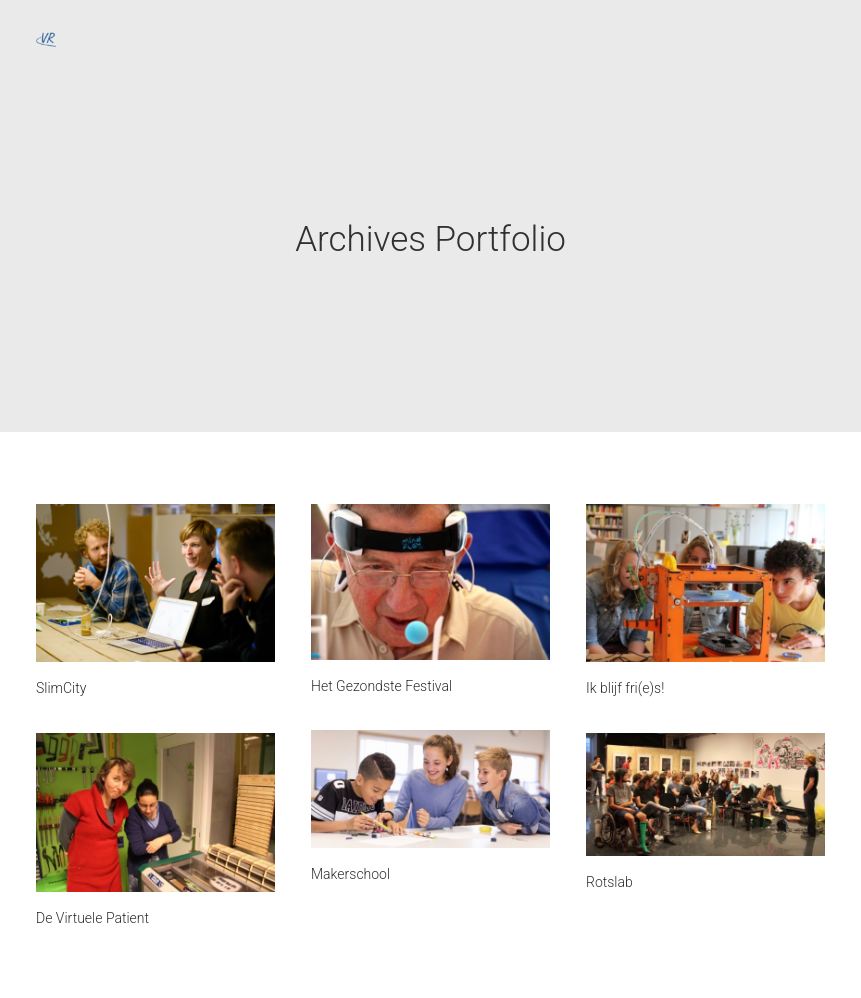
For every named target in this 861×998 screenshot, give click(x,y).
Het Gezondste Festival (381, 686)
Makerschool (350, 874)
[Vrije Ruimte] (46, 37)
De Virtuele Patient (92, 918)
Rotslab (609, 882)
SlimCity (61, 688)
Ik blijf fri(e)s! (625, 688)
